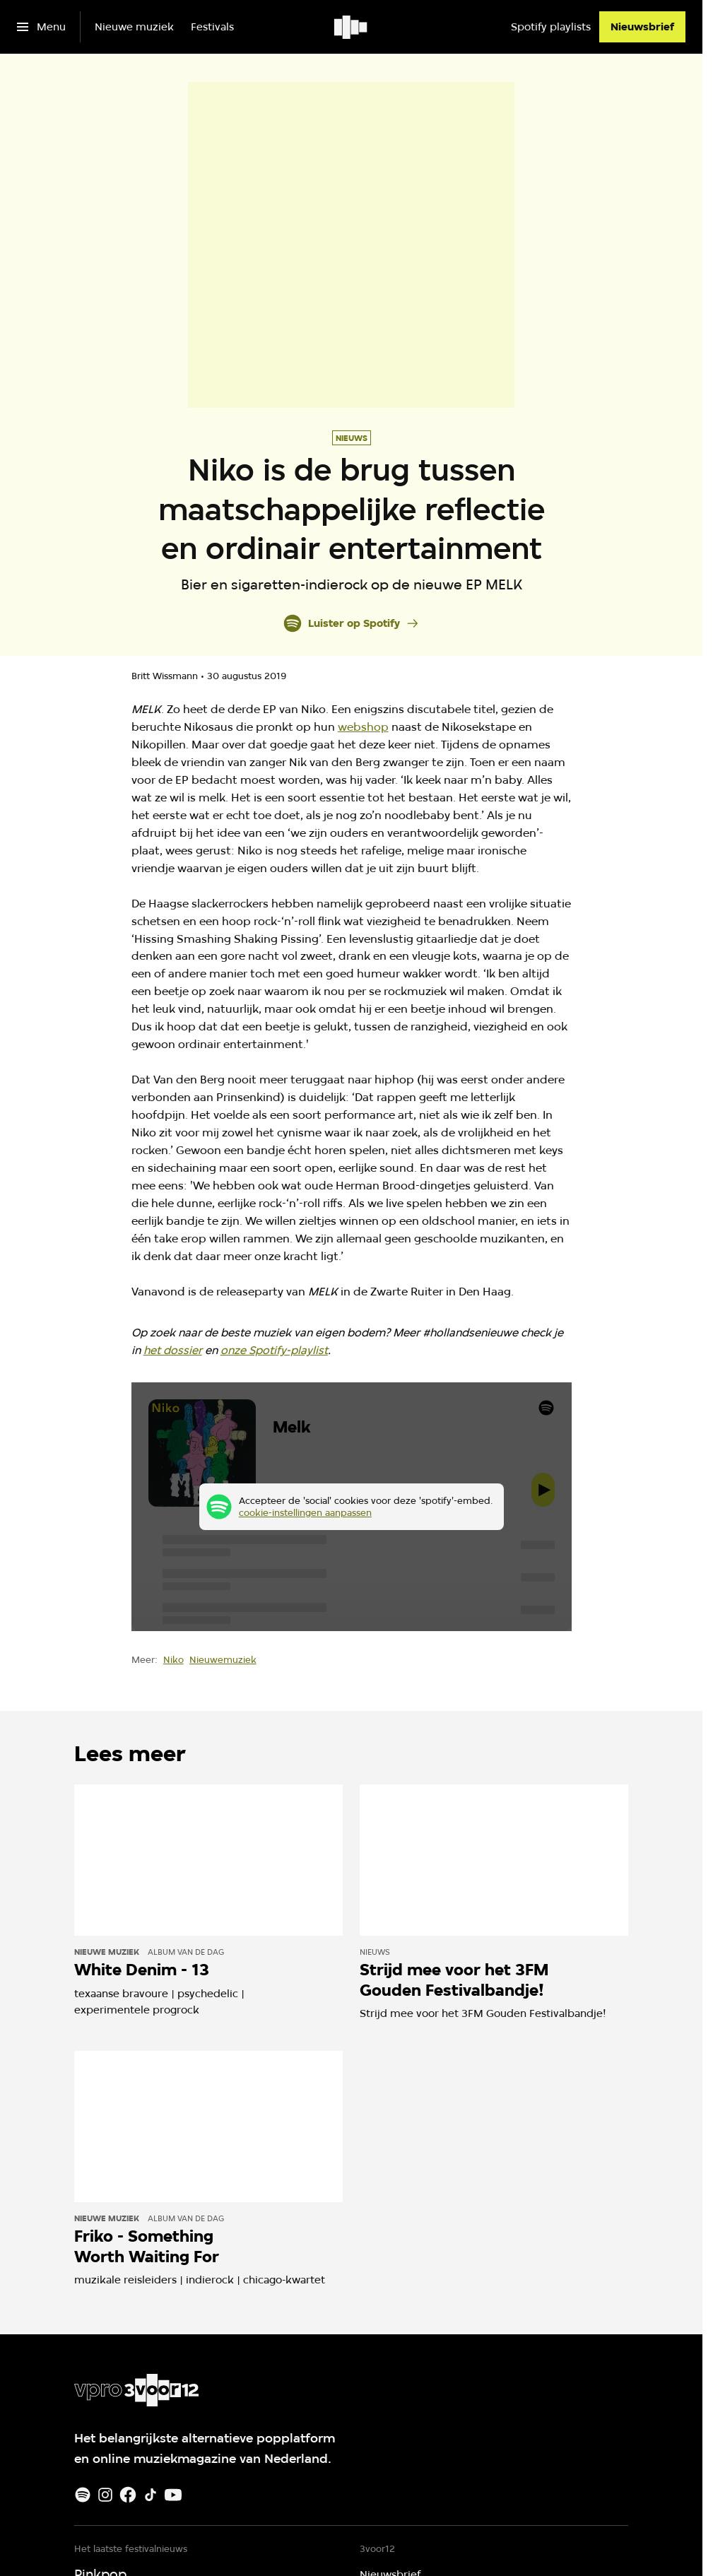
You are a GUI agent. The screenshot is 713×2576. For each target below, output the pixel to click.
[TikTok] (150, 2494)
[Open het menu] (41, 26)
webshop (363, 727)
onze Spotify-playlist (274, 1350)
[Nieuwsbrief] (642, 26)
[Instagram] (105, 2494)
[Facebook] (127, 2494)
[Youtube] (173, 2494)
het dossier (172, 1350)
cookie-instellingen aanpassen (304, 1512)
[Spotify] (82, 2494)
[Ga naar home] (351, 27)
